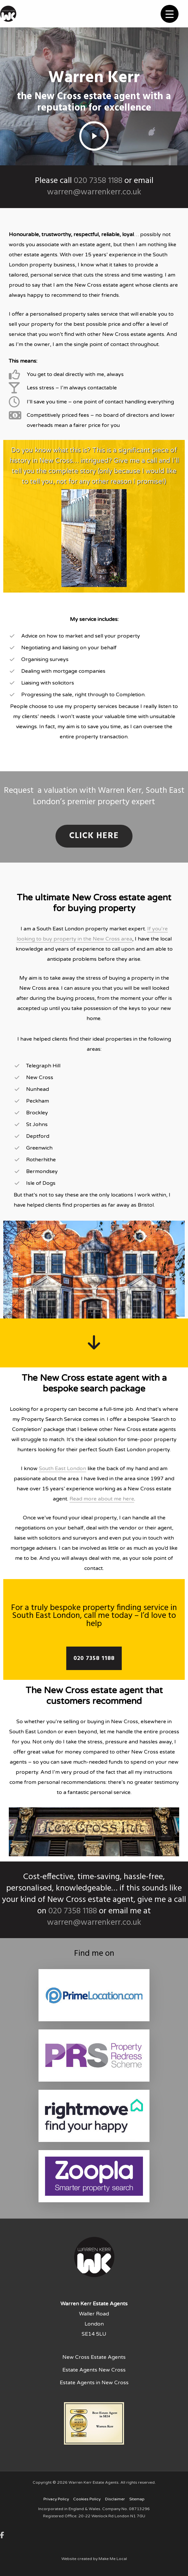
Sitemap (137, 2499)
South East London (62, 1468)
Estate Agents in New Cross (94, 2382)
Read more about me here (102, 1499)
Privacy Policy (56, 2499)
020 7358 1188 (98, 181)
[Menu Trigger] (170, 14)
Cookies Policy (87, 2499)
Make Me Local (113, 2558)
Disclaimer (115, 2499)
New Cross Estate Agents (94, 2357)
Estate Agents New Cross (94, 2370)
